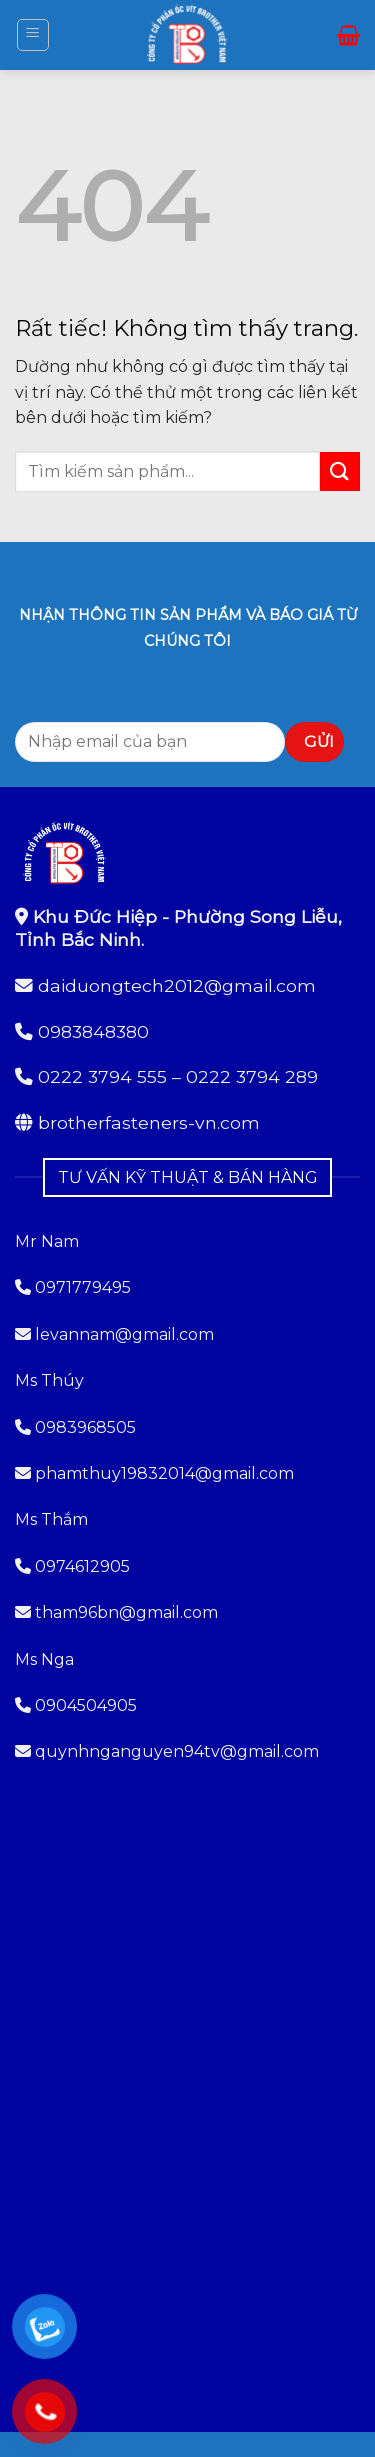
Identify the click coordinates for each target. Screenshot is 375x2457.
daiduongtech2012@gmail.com (177, 985)
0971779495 (73, 1287)
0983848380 (93, 1031)
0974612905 (82, 1566)
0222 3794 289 (252, 1076)
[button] (33, 35)
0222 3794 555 (102, 1076)
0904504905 (86, 1705)
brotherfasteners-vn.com (149, 1122)
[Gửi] (340, 471)
